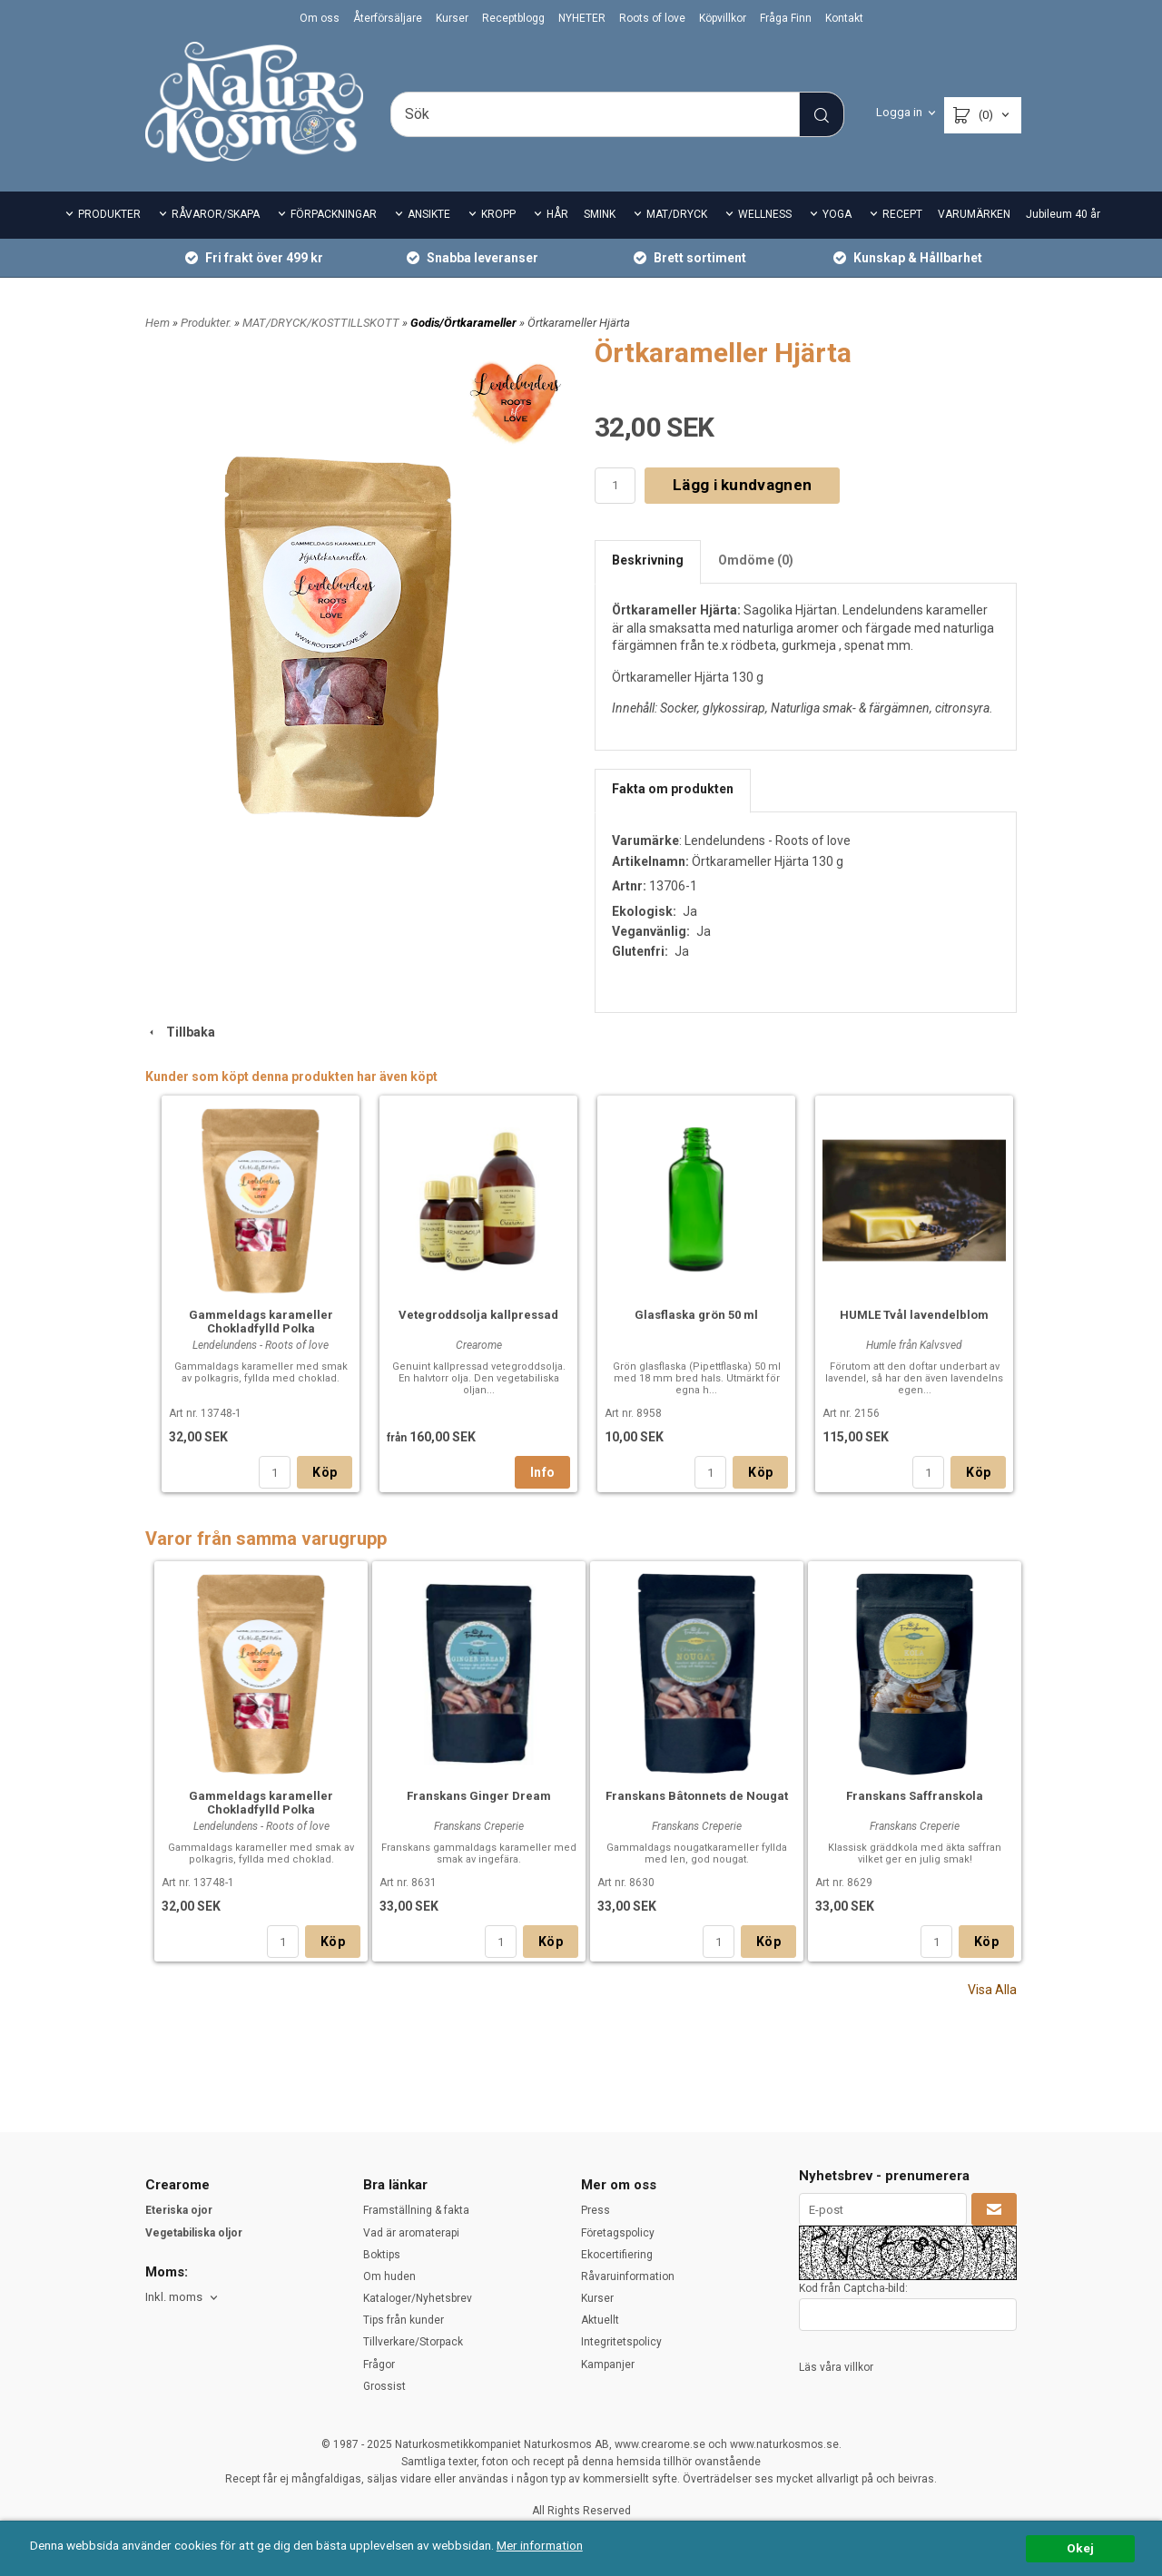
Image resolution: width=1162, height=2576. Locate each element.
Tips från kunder (403, 2320)
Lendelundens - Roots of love (767, 840)
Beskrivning (648, 560)
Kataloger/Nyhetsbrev (417, 2298)
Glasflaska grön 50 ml (696, 1315)
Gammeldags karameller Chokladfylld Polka (261, 1321)
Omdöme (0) (755, 560)
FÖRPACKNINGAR (333, 214)
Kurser (452, 18)
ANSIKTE (429, 214)
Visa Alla (992, 1989)
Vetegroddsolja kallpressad (478, 1315)
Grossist (384, 2386)
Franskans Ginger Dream (479, 1796)
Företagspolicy (618, 2233)
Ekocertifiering (617, 2254)
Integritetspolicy (621, 2341)
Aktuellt (600, 2320)
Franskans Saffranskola (914, 1796)
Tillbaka (180, 1032)
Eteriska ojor (178, 2210)
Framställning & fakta (416, 2210)
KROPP (498, 214)
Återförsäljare (387, 18)
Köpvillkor (722, 18)
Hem (157, 322)
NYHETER (582, 18)
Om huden (389, 2276)
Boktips (381, 2254)
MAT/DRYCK (676, 214)
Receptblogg (513, 18)
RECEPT (902, 214)
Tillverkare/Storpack (413, 2341)
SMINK (599, 214)
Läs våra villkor (836, 2367)
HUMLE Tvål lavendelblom (914, 1315)
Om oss (320, 18)
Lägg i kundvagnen (742, 485)
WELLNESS (765, 214)
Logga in (899, 112)
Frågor (379, 2364)
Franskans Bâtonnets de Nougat (697, 1796)
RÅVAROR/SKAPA (216, 214)
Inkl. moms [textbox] (173, 2297)
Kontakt (844, 18)
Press (595, 2210)
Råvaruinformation (628, 2276)
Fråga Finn (786, 18)
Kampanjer (608, 2364)
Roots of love (652, 18)
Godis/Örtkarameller (464, 322)
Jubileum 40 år (1063, 214)
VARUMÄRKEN (974, 214)
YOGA (837, 214)
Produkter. (207, 322)
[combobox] (183, 2298)
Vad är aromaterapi (411, 2233)
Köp (324, 1472)
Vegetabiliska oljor (193, 2233)
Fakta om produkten (673, 789)
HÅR (557, 214)
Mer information (540, 2545)
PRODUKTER (109, 214)
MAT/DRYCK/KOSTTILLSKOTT (322, 322)
